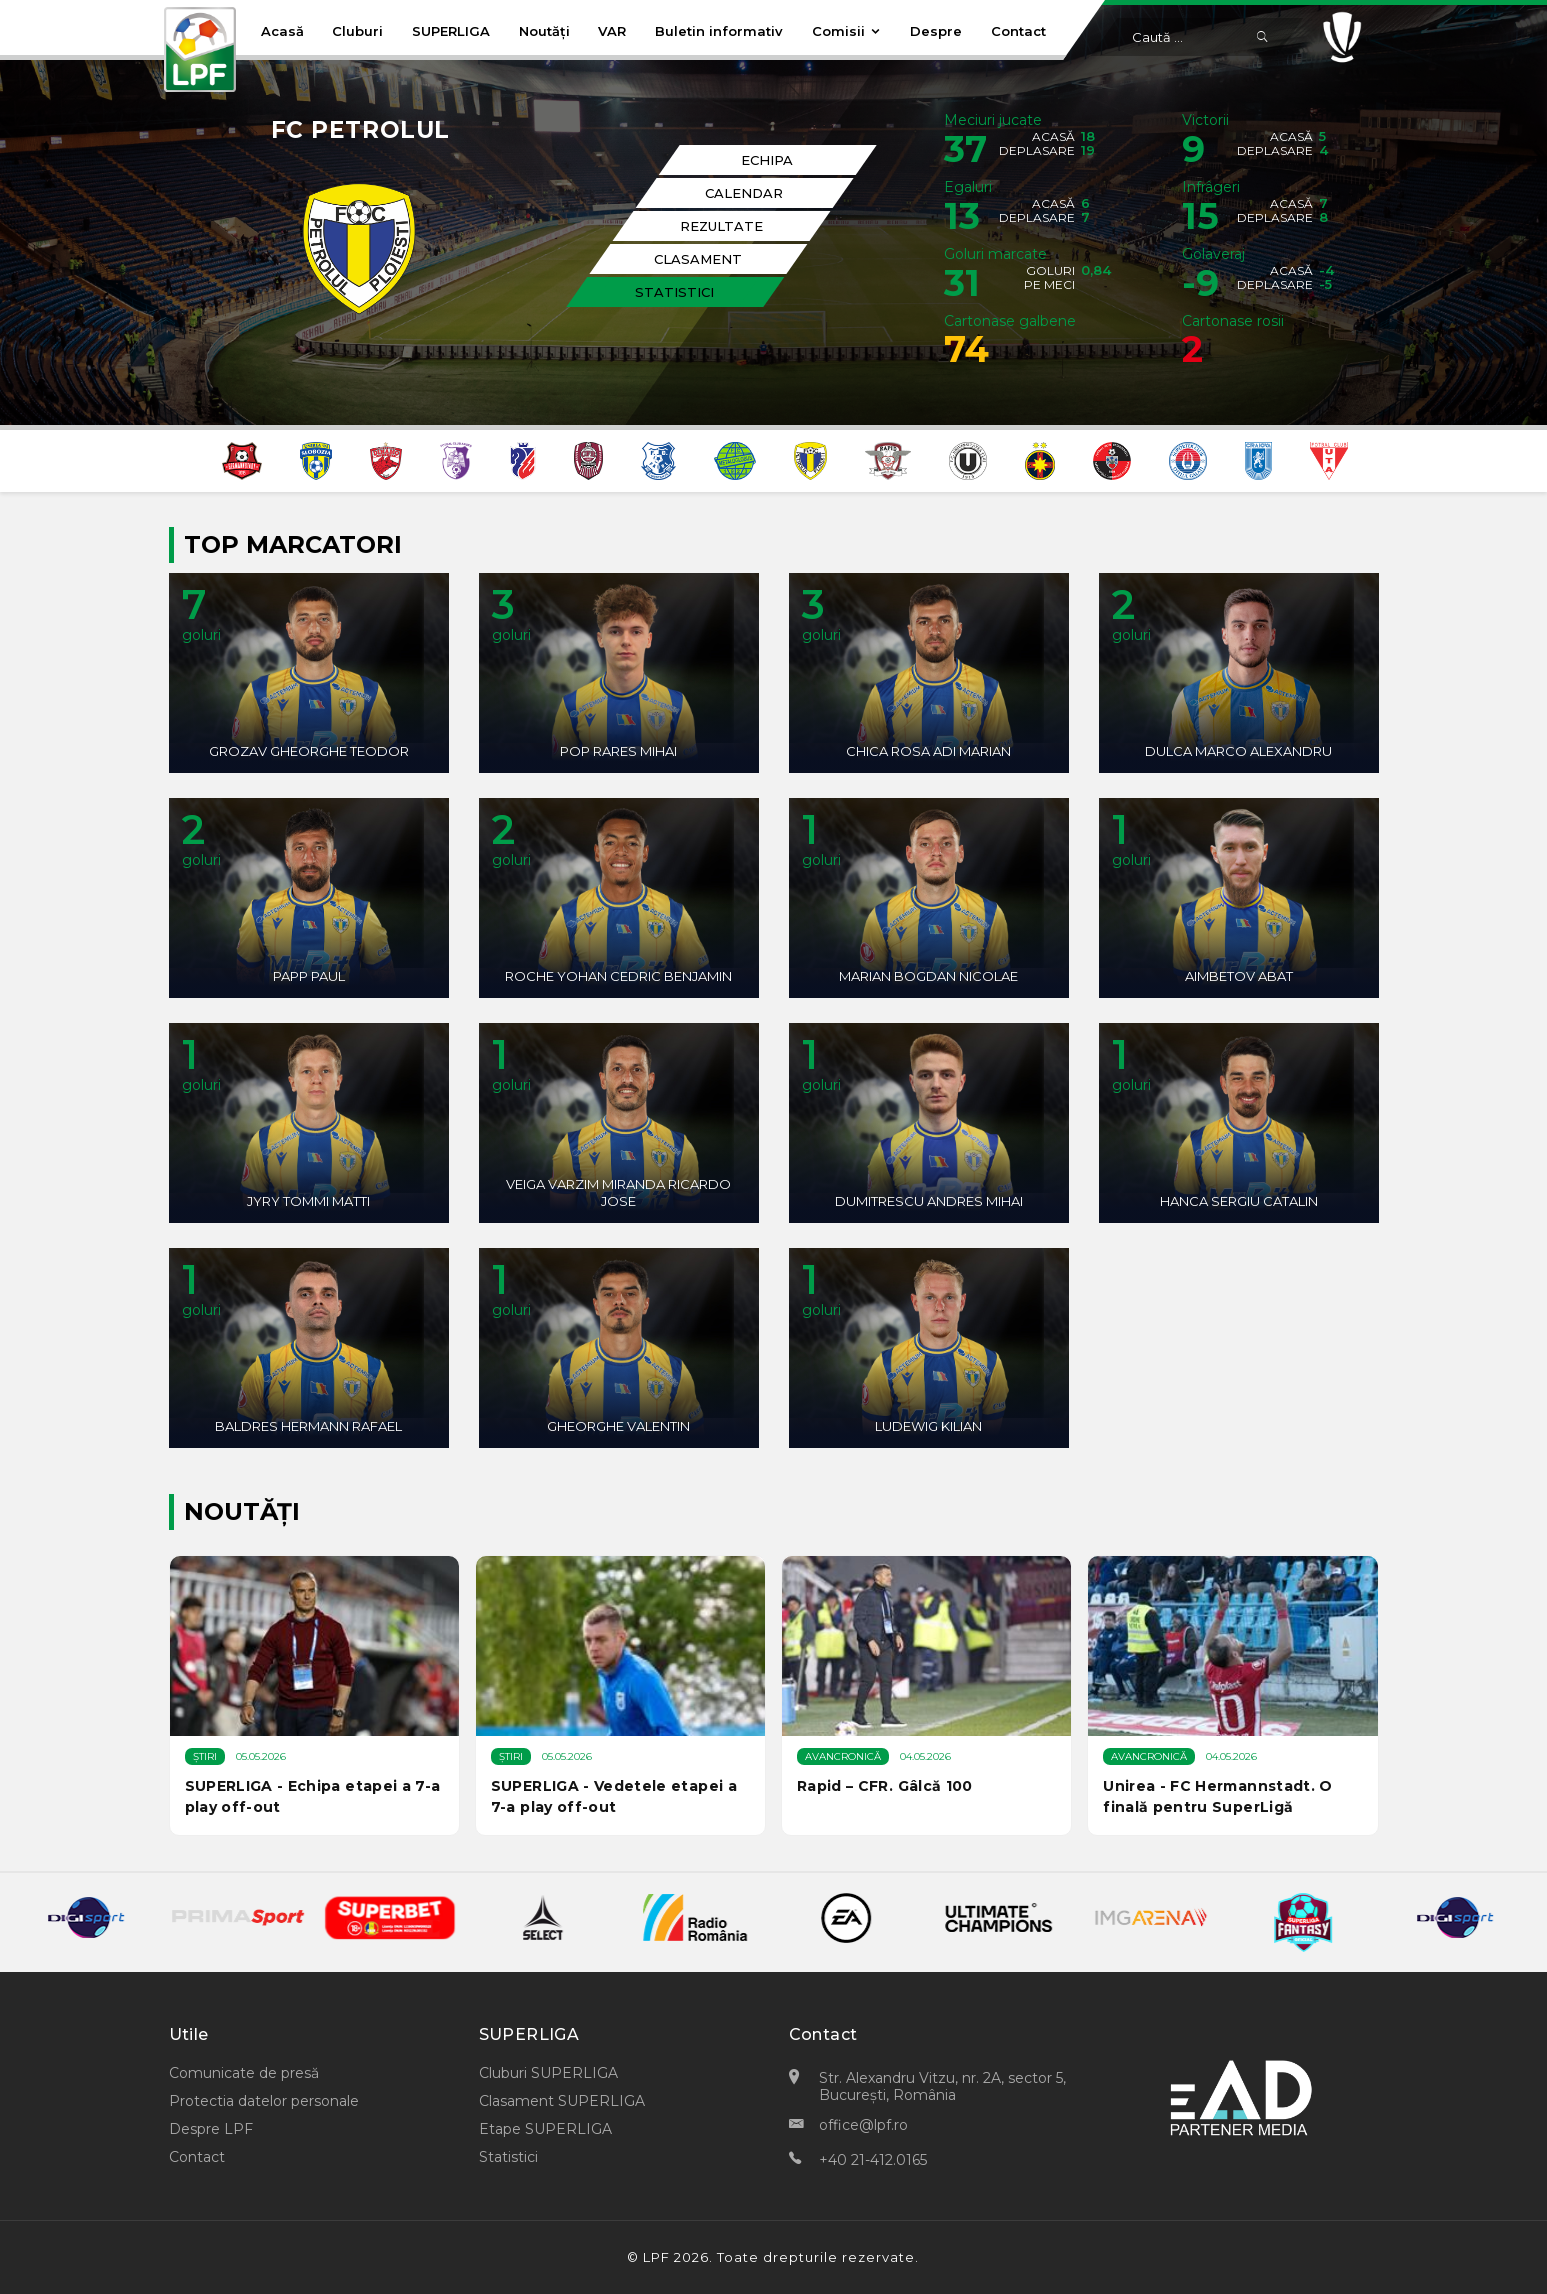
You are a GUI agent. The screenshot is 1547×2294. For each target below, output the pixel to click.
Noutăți (544, 31)
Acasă (282, 31)
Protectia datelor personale (264, 2101)
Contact (1018, 31)
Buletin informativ (719, 31)
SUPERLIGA (451, 31)
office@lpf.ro (863, 2125)
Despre (936, 31)
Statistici (508, 2157)
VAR (612, 31)
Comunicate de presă (244, 2073)
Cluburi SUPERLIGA (548, 2073)
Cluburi (357, 31)
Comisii (847, 31)
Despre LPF (211, 2129)
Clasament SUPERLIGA (562, 2101)
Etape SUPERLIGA (545, 2129)
